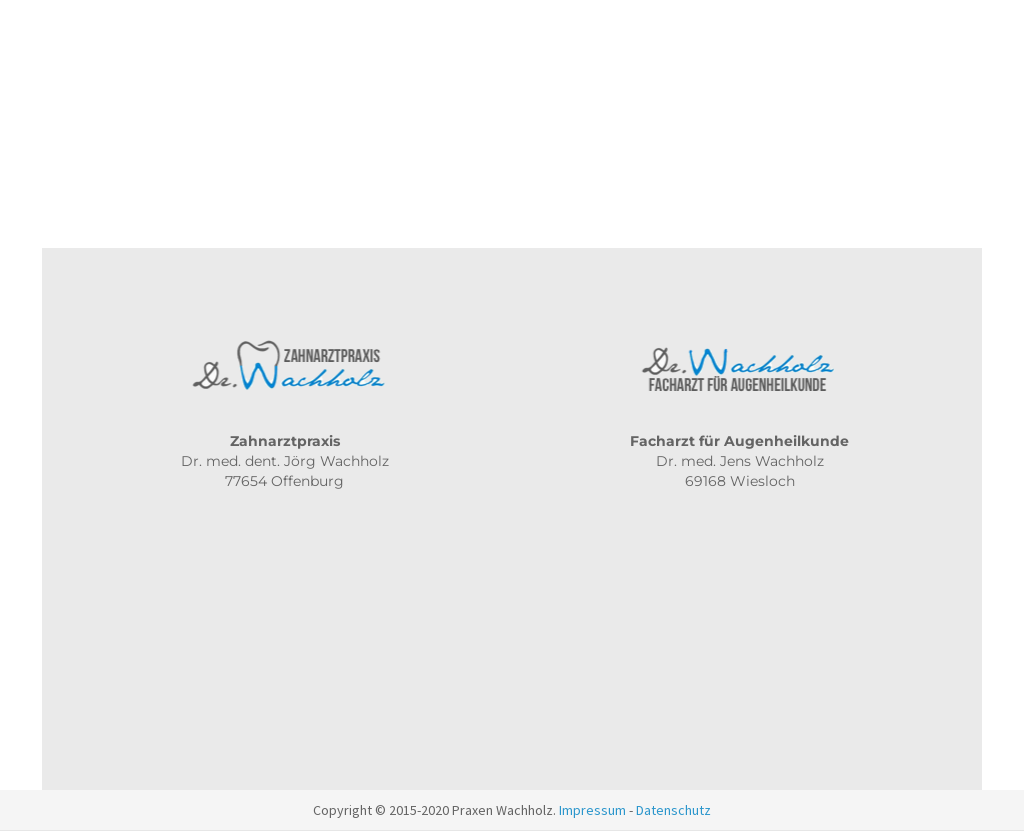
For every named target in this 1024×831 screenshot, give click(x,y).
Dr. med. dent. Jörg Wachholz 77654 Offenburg (285, 461)
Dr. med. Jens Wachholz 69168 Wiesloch (739, 461)
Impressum (592, 810)
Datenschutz (673, 810)
